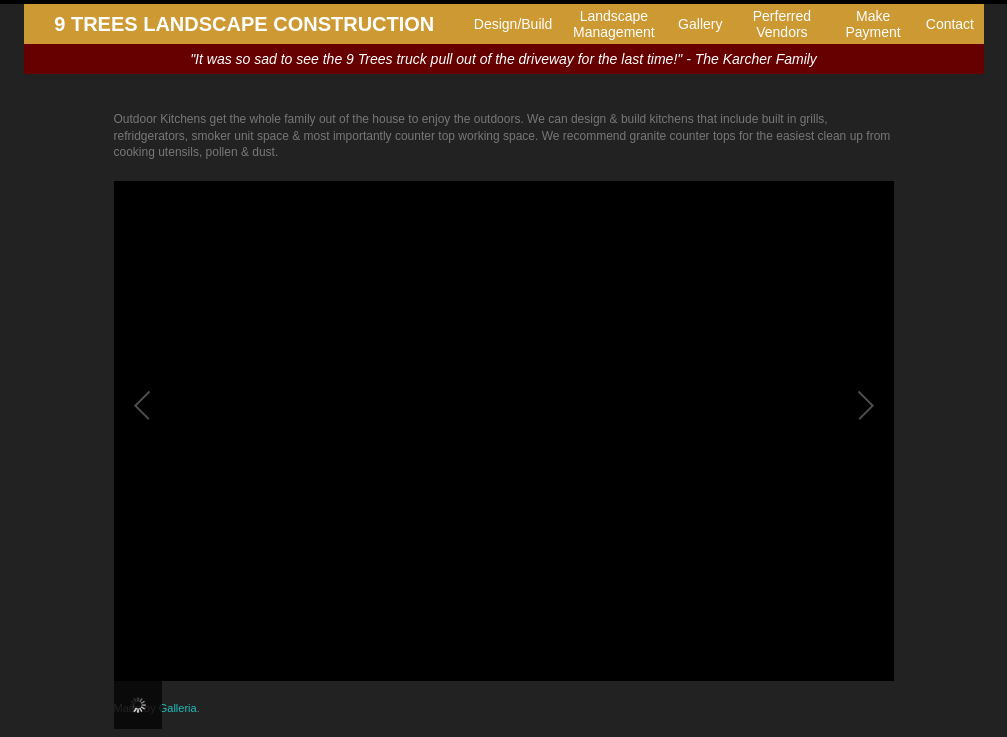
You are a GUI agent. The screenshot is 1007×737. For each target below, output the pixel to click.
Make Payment (872, 24)
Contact (950, 24)
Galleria (178, 708)
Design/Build (513, 24)
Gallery (700, 24)
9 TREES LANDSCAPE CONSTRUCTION (244, 24)
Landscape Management (614, 24)
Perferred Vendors (782, 24)
